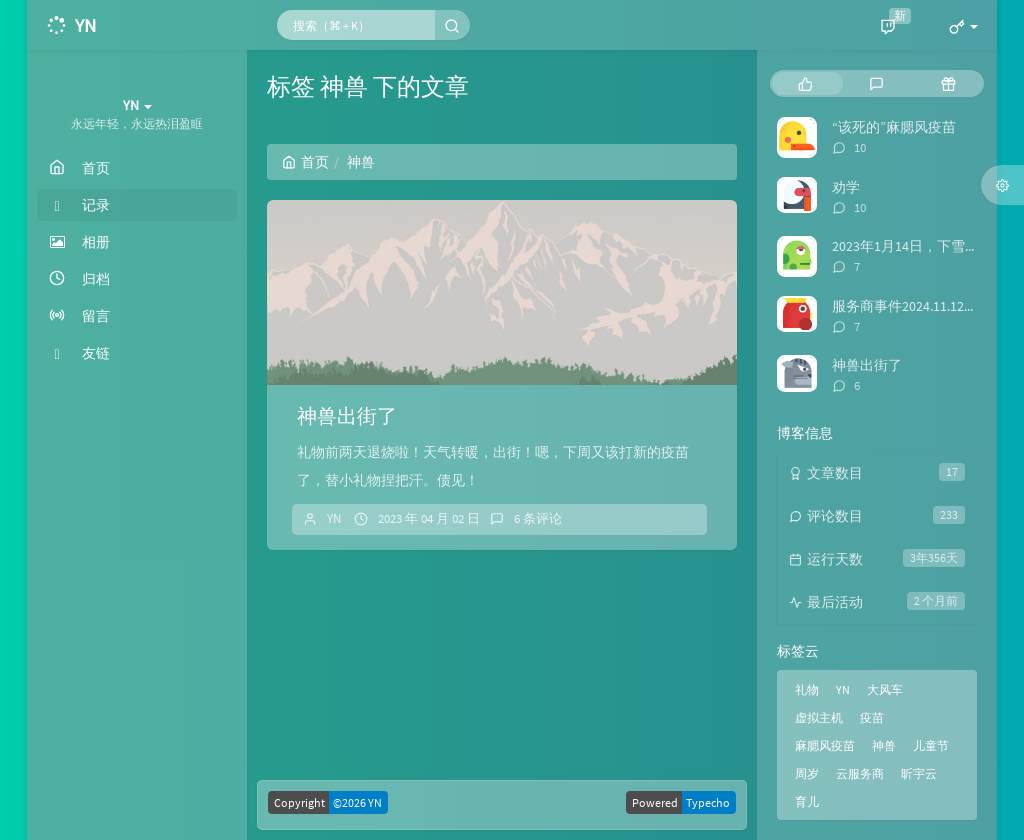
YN (334, 518)
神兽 (884, 745)
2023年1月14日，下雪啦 (905, 246)
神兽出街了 (347, 415)
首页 (305, 162)
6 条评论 (538, 518)
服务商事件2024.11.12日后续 (919, 306)
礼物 (807, 689)
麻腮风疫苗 (825, 745)
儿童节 (931, 745)
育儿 (807, 801)
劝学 (846, 187)
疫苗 (872, 717)
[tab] (805, 83)
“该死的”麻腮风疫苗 (894, 127)
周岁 (807, 773)
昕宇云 (919, 773)
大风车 (885, 689)
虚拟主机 (819, 717)
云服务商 (860, 773)
